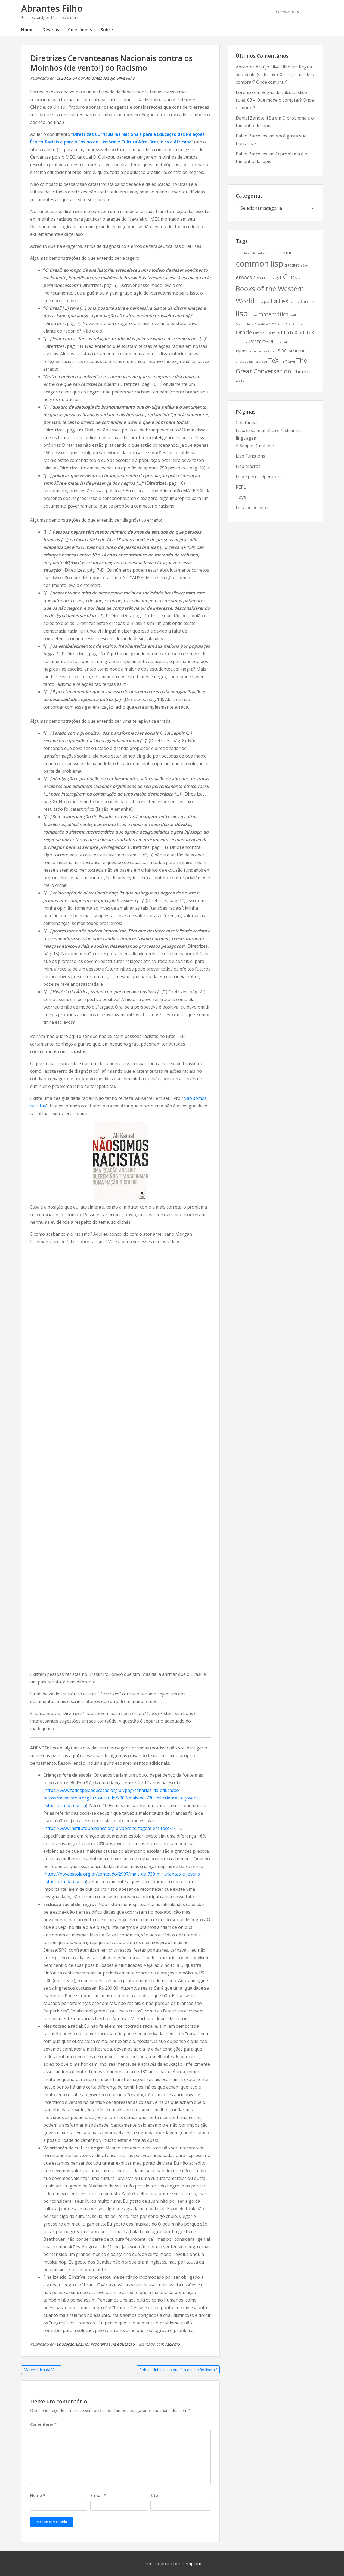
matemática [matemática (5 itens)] (273, 314)
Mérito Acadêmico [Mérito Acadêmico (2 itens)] (288, 324)
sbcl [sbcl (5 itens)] (283, 350)
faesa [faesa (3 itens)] (258, 277)
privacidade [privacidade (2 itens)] (283, 342)
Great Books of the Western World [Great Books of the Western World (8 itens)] (270, 288)
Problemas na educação (112, 2344)
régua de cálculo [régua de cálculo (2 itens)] (265, 351)
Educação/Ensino (72, 2344)
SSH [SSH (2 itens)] (264, 362)
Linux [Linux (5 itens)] (307, 301)
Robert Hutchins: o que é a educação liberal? (178, 2369)
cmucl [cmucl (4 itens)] (287, 252)
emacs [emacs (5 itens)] (244, 277)
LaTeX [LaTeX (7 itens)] (280, 301)
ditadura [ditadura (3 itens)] (292, 265)
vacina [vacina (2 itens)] (240, 381)
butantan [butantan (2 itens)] (242, 253)
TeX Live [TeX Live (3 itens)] (287, 361)
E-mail (98, 2495)
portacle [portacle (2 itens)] (242, 342)
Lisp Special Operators (259, 477)
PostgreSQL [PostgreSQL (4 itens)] (261, 341)
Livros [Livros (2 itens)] (253, 315)
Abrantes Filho (52, 8)
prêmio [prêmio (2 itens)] (298, 342)
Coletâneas (80, 30)
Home (27, 30)
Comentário (43, 2424)
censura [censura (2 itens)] (273, 253)
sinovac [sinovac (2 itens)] (241, 362)
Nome (37, 2495)
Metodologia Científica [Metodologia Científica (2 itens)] (252, 324)
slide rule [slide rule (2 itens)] (254, 362)
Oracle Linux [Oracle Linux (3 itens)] (264, 333)
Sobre (107, 30)
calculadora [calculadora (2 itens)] (258, 253)
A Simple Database (255, 446)
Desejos (50, 30)
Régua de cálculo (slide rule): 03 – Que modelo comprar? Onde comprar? (275, 74)
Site (154, 2495)
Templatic (192, 2563)
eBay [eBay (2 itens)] (304, 265)
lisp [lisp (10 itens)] (242, 313)
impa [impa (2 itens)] (259, 302)
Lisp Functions (250, 456)
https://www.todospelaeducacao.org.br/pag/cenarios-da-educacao (112, 1790)
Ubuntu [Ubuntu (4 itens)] (301, 371)
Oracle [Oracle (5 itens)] (244, 332)
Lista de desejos (252, 508)
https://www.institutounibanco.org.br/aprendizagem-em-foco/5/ (110, 1828)
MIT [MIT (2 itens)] (271, 324)
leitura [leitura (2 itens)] (294, 302)
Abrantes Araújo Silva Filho (110, 78)
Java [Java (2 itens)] (266, 302)
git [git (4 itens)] (278, 277)
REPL (241, 487)
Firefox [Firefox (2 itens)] (269, 278)
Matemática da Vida (41, 2369)
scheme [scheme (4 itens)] (297, 350)
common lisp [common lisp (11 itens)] (259, 263)
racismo (172, 2344)
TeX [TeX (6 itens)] (273, 360)
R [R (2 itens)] (251, 351)
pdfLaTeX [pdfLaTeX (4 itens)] (286, 332)
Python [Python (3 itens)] (242, 350)
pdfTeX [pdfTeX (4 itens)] (306, 332)
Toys (241, 497)
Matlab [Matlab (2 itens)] (294, 315)
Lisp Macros (248, 466)
